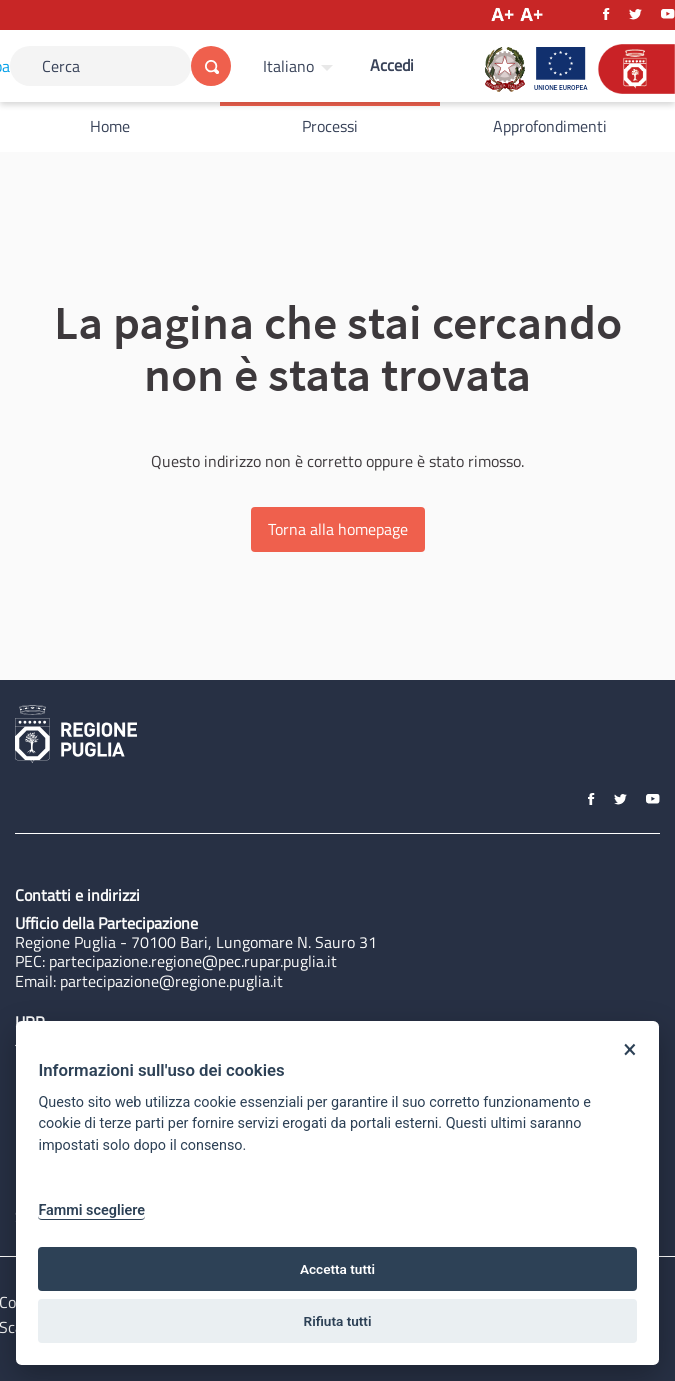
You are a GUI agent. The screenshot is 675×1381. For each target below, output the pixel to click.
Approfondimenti (550, 126)
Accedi (392, 65)
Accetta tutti (337, 1269)
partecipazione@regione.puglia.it (171, 981)
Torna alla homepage (338, 529)
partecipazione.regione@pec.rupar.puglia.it (193, 961)
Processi (330, 126)
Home (110, 126)
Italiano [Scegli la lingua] (288, 66)
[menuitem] (300, 66)
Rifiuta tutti (338, 1321)
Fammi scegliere (91, 1210)
